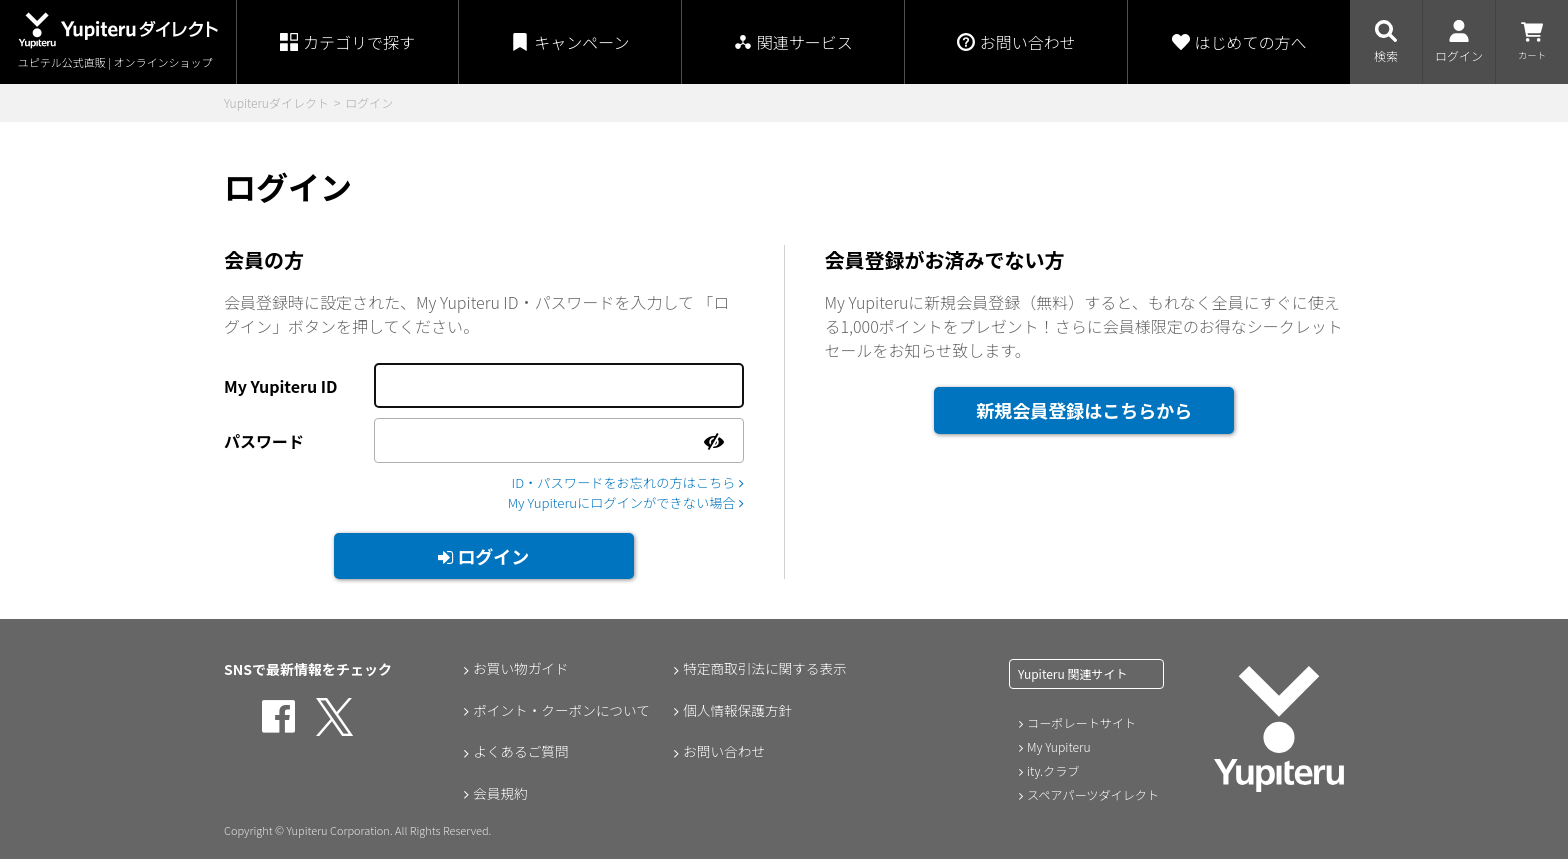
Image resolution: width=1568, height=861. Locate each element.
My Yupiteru (1058, 748)
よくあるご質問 (520, 755)
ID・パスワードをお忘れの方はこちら (620, 483)
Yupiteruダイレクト (276, 102)
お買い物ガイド (520, 671)
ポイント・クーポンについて (562, 713)
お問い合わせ (723, 755)
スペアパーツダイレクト (1092, 796)
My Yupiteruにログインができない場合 (618, 504)
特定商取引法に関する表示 (765, 671)
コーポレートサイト (1081, 724)
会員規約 (499, 797)
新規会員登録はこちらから (1084, 410)
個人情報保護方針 (737, 713)
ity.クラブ (1053, 772)
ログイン (483, 558)
